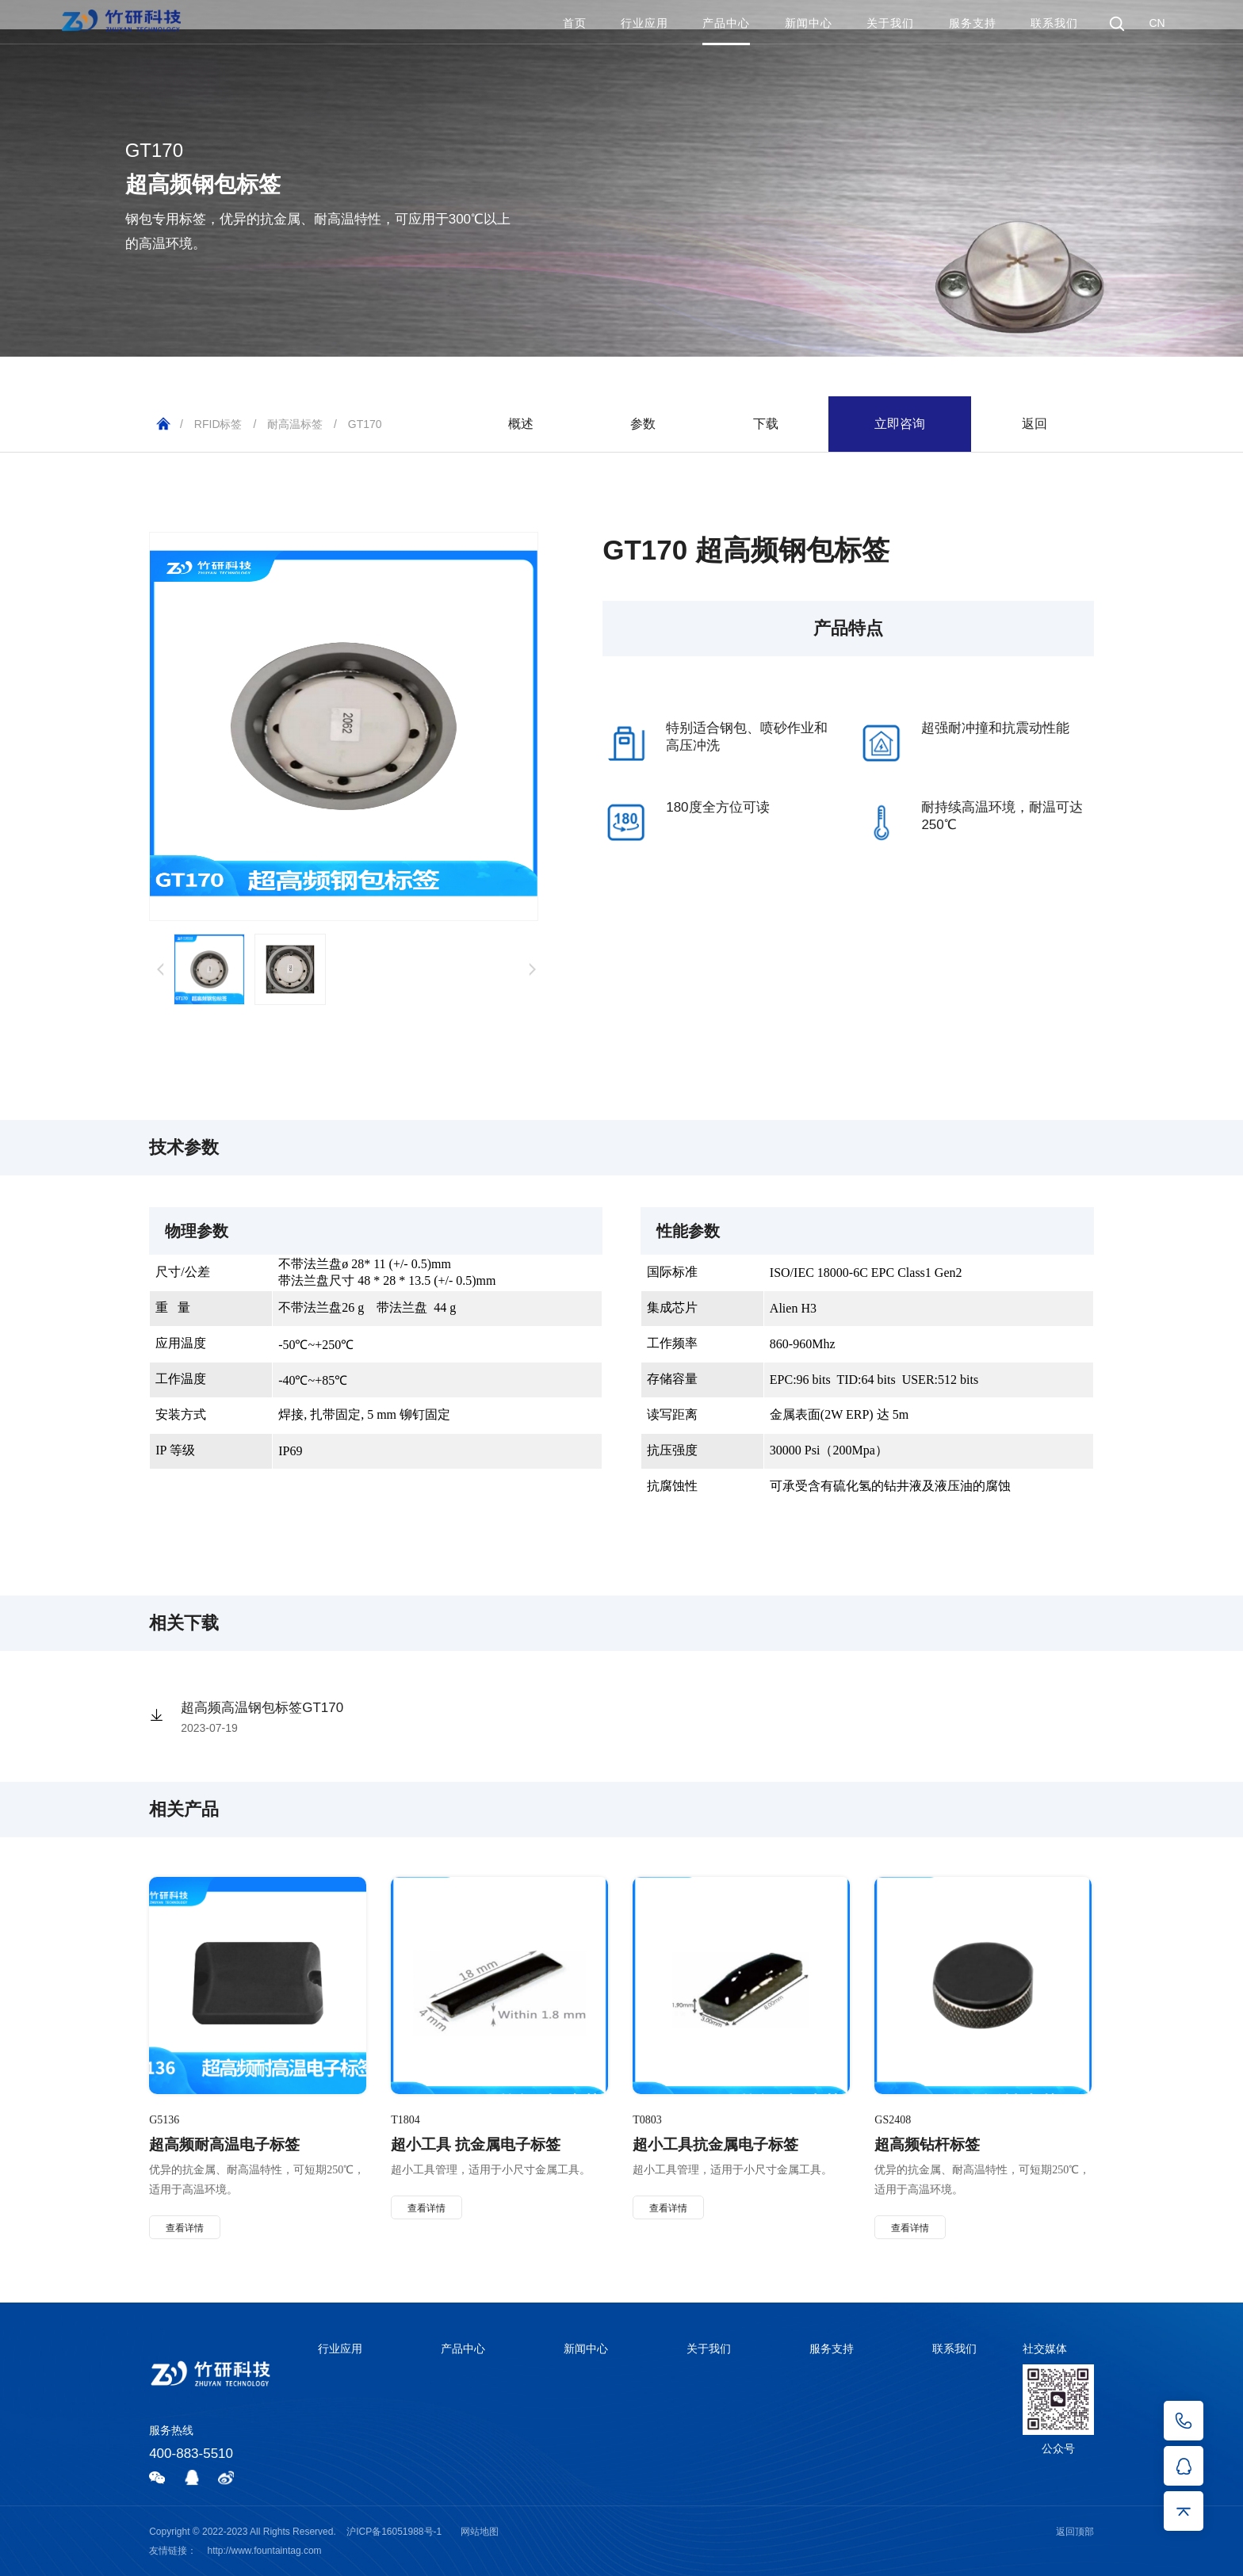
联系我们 (1054, 23)
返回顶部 (1075, 2531)
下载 (765, 423)
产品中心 (726, 23)
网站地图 (480, 2531)
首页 (575, 23)
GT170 (365, 424)
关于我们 (890, 23)
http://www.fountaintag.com (265, 2550)
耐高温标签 (295, 424)
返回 (1034, 423)
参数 (643, 423)
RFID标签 (218, 424)
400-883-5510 (191, 2453)
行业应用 (644, 23)
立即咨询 (899, 423)
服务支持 (972, 23)
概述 (521, 423)
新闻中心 (808, 23)
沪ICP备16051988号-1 (394, 2531)
